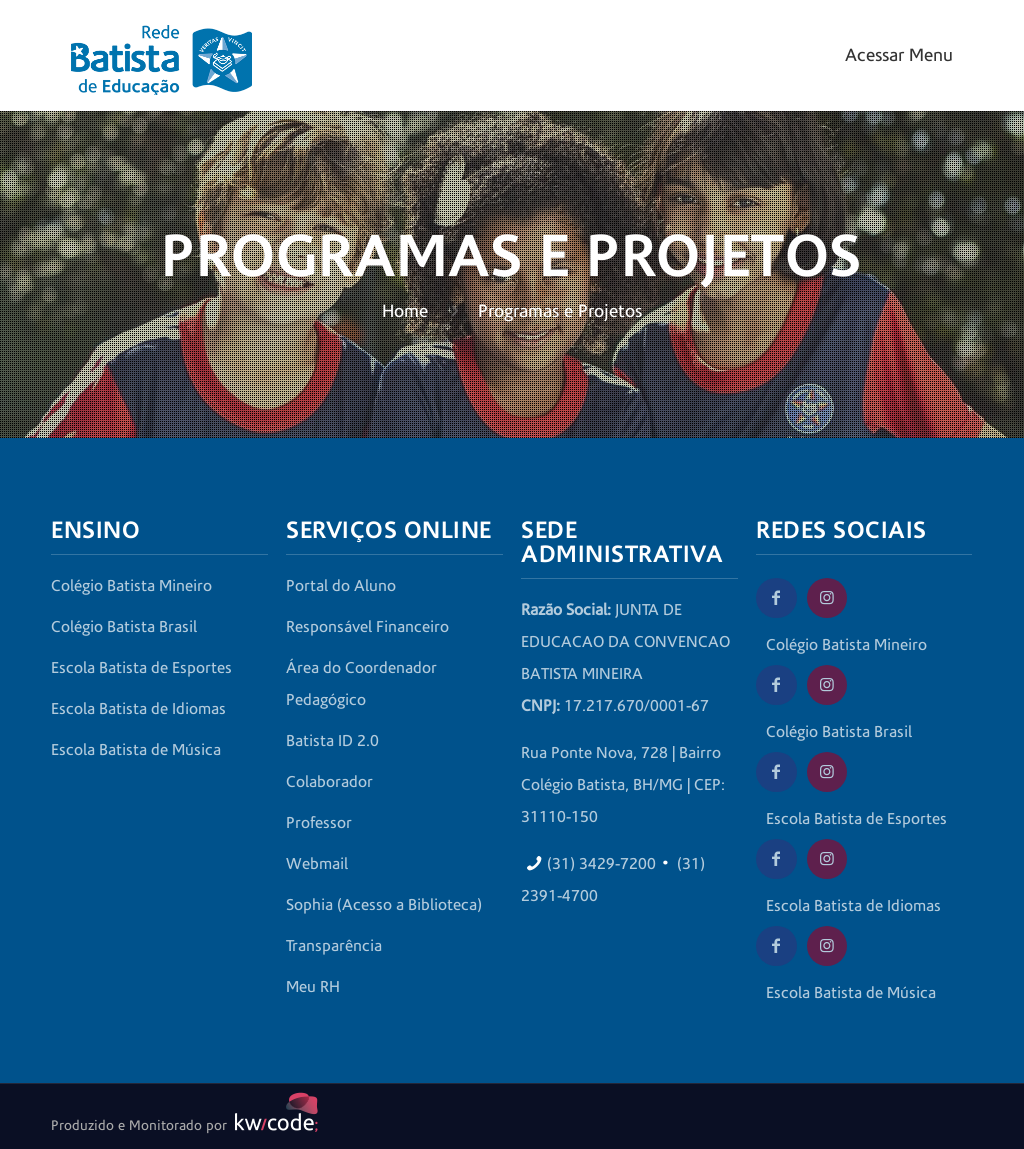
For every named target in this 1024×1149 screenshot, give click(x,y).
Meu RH (313, 987)
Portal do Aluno (341, 586)
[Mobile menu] (896, 55)
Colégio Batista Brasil (124, 627)
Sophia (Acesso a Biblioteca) (384, 905)
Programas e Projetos (560, 311)
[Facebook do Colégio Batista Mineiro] (776, 598)
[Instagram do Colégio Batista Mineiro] (827, 598)
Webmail (317, 864)
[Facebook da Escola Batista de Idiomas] (776, 859)
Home (405, 311)
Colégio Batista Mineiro (131, 586)
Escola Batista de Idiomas (138, 709)
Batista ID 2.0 (332, 741)
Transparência (334, 946)
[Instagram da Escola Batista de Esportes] (827, 772)
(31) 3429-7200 (601, 864)
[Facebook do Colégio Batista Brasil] (776, 685)
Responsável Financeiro (367, 627)
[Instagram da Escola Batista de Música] (827, 946)
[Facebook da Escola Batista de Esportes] (776, 772)
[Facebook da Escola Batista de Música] (776, 946)
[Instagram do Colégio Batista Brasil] (827, 685)
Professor (319, 823)
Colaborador (329, 782)
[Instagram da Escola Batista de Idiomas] (827, 859)
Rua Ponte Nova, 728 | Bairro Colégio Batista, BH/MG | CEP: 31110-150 (623, 785)
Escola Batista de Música (136, 750)
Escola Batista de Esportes (141, 668)
